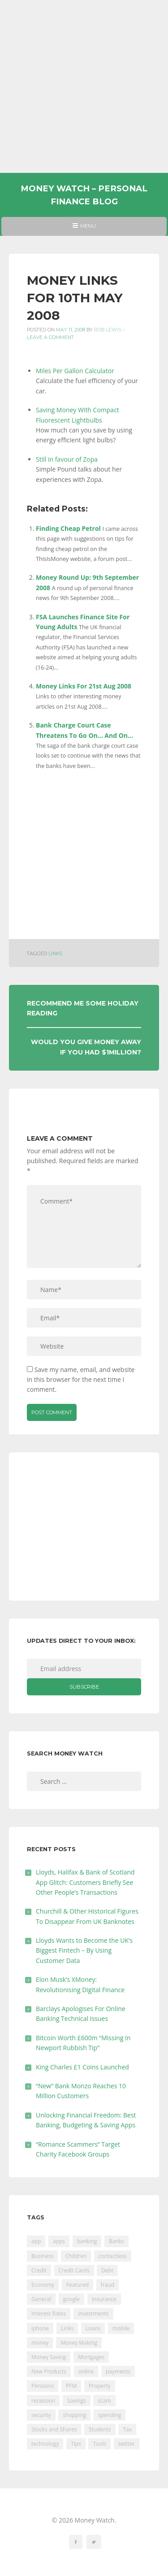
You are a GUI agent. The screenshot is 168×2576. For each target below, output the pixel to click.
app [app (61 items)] (36, 2241)
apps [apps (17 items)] (59, 2241)
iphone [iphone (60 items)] (40, 2328)
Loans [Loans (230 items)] (93, 2328)
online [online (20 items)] (86, 2371)
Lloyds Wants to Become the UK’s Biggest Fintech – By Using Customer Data (84, 1950)
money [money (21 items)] (39, 2343)
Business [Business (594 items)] (42, 2256)
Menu (84, 229)
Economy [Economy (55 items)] (42, 2285)
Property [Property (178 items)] (100, 2386)
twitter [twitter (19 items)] (126, 2444)
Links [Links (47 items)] (67, 2328)
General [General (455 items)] (41, 2299)
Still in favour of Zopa (67, 459)
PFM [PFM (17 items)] (71, 2386)
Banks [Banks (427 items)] (116, 2241)
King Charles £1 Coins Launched (82, 2067)
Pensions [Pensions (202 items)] (42, 2386)
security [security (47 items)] (41, 2415)
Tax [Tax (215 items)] (127, 2429)
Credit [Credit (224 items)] (39, 2270)
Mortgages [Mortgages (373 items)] (91, 2357)
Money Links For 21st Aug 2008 (83, 686)
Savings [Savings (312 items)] (76, 2400)
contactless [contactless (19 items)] (113, 2256)
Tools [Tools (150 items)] (99, 2444)
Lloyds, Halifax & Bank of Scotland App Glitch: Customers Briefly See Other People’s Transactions (85, 1882)
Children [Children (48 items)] (75, 2256)
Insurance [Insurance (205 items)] (104, 2299)
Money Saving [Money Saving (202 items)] (48, 2357)
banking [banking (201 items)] (87, 2241)
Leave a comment (50, 337)
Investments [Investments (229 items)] (93, 2313)
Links (55, 954)
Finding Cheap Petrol (68, 528)
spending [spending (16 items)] (109, 2415)
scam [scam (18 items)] (104, 2400)
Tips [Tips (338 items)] (76, 2444)
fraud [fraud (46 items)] (107, 2285)
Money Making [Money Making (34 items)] (78, 2343)
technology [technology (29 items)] (45, 2444)
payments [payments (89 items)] (118, 2371)
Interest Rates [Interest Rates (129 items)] (48, 2313)
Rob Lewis (107, 330)
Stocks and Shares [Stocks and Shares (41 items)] (54, 2429)
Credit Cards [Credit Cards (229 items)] (74, 2270)
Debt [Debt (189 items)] (107, 2270)
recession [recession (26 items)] (43, 2400)
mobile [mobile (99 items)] (120, 2328)
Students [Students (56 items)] (100, 2429)
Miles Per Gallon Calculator (75, 370)
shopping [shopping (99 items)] (74, 2415)
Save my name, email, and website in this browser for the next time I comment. (80, 1379)
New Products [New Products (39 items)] (48, 2371)
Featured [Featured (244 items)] (77, 2285)
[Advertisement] (84, 86)
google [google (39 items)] (71, 2299)
